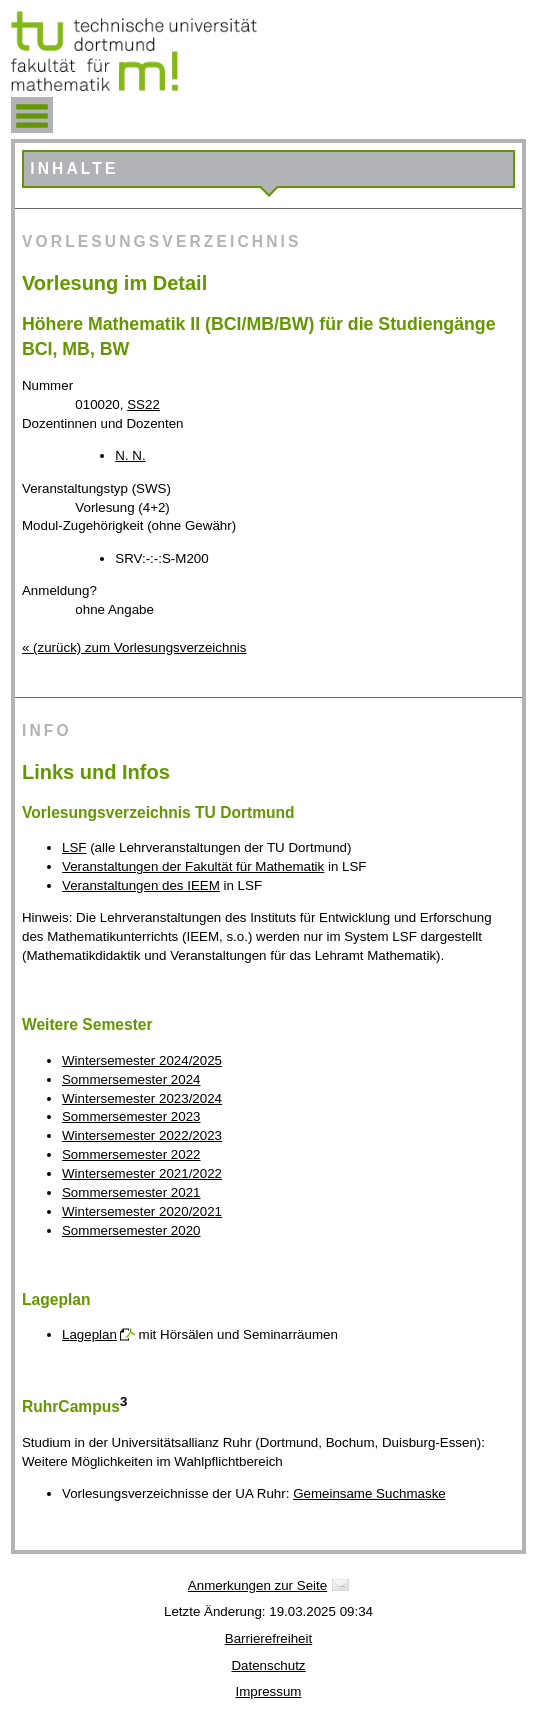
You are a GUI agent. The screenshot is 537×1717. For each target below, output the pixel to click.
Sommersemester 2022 (131, 1154)
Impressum (269, 1691)
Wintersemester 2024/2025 (142, 1060)
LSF (74, 847)
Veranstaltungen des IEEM (141, 885)
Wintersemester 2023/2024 (142, 1098)
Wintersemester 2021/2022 (142, 1173)
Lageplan (89, 1334)
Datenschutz (268, 1665)
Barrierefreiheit (268, 1638)
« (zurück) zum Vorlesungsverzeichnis (134, 647)
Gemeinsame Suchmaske (369, 1493)
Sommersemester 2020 (131, 1230)
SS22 (143, 404)
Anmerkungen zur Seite (257, 1585)
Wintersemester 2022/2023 (142, 1135)
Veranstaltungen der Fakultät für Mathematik (193, 866)
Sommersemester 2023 (131, 1116)
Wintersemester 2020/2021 (142, 1211)
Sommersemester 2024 (131, 1079)
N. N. (130, 455)
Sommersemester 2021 (131, 1192)
